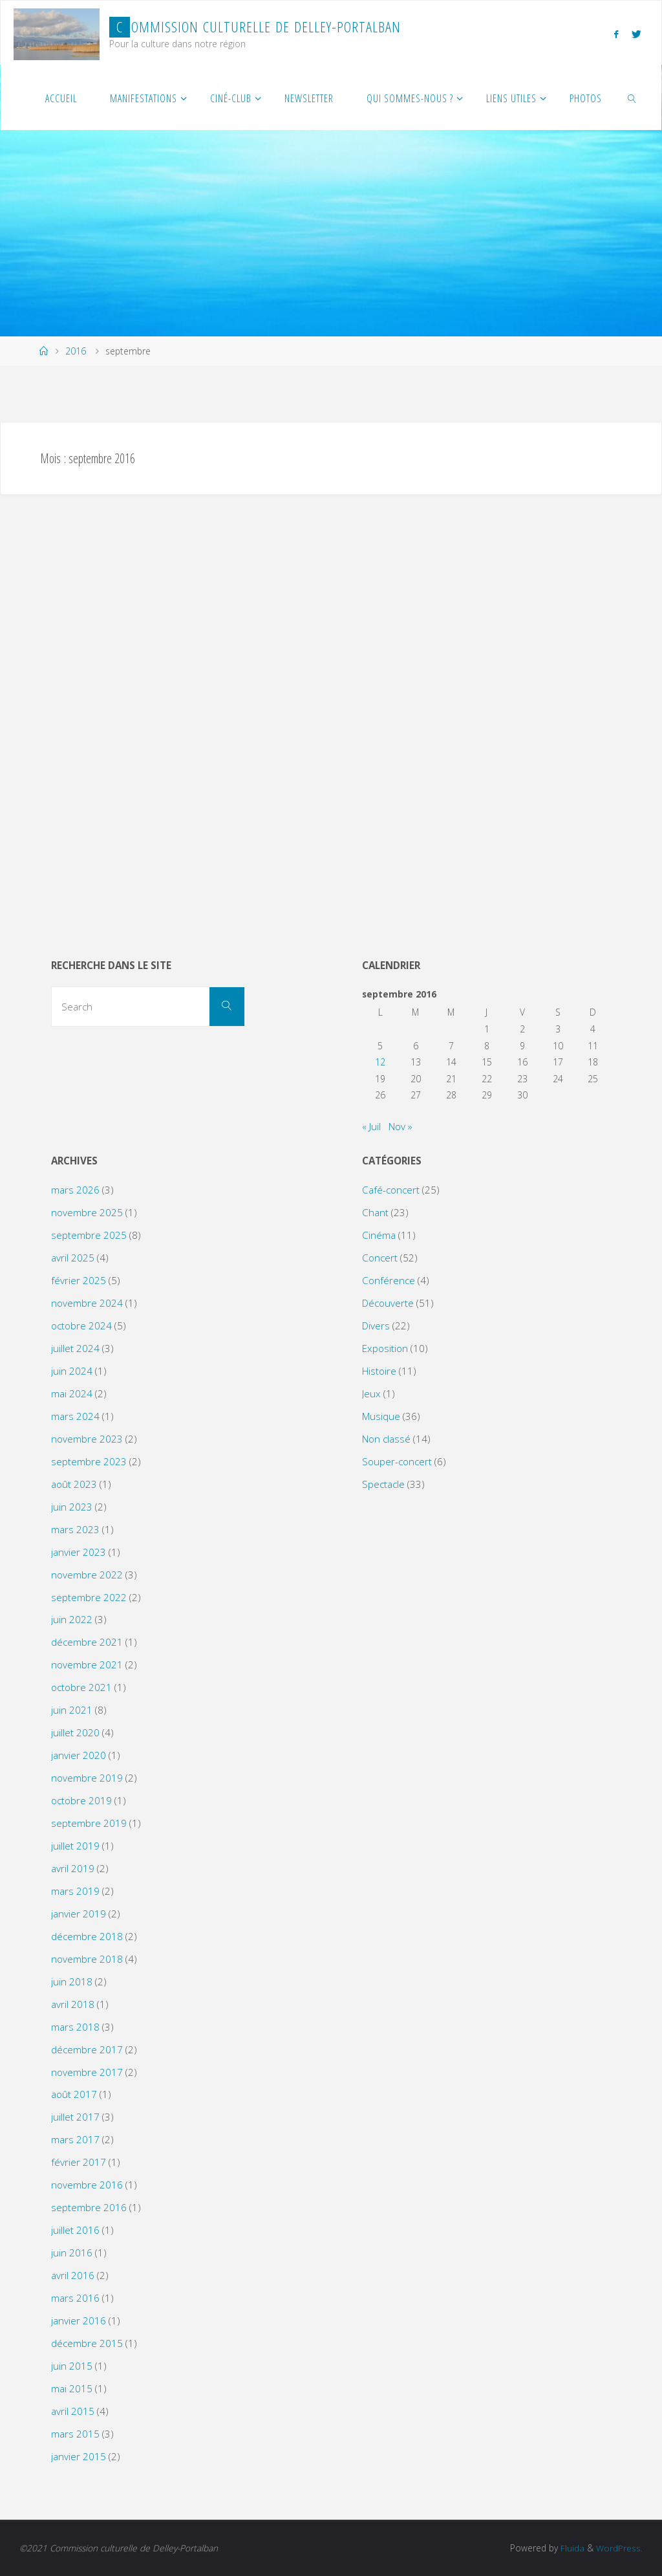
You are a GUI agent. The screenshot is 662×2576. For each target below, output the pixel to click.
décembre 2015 (87, 2343)
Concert (380, 1257)
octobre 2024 (81, 1325)
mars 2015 (75, 2433)
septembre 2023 (89, 1461)
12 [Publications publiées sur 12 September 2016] (380, 1062)
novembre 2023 (87, 1438)
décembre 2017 (87, 2049)
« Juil (371, 1126)
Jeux (371, 1393)
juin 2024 (71, 1370)
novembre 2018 (87, 1958)
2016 (75, 351)
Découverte (388, 1302)
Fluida (571, 2548)
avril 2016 (72, 2275)
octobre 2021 (81, 1687)
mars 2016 (75, 2297)
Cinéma (379, 1234)
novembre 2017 (87, 2072)
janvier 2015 (78, 2456)
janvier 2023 (78, 1551)
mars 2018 (75, 2026)
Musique (381, 1416)
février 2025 (78, 1280)
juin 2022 (71, 1619)
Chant (375, 1212)
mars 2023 (75, 1529)
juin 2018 (71, 1981)
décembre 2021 (87, 1641)
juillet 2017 (75, 2116)
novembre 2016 (87, 2184)
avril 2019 (72, 1868)
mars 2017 (75, 2139)
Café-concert (391, 1189)
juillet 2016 (75, 2229)
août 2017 (74, 2094)
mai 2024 (71, 1393)
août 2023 (74, 1484)
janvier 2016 (78, 2320)
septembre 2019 (89, 1823)
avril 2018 (72, 2004)
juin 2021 (71, 1709)
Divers (376, 1325)
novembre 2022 (87, 1574)
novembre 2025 (87, 1212)
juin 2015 (71, 2365)
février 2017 (78, 2162)
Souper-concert (397, 1461)
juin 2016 (71, 2252)
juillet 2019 (75, 1845)
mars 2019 (75, 1890)
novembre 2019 (87, 1777)
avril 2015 (72, 2411)
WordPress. (619, 2548)
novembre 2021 (87, 1664)
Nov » (400, 1126)
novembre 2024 (87, 1302)
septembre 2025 (89, 1234)
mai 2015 (71, 2388)
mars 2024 (75, 1416)
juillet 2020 (75, 1732)
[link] (632, 97)
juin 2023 (71, 1506)
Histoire (379, 1370)
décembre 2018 (87, 1936)
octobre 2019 (81, 1800)
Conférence (388, 1280)
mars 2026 (75, 1189)
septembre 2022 (89, 1597)
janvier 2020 (78, 1755)
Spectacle (383, 1484)
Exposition (385, 1348)
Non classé (386, 1438)
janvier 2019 (78, 1913)
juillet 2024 (75, 1348)
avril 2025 (72, 1257)
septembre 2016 (89, 2207)
